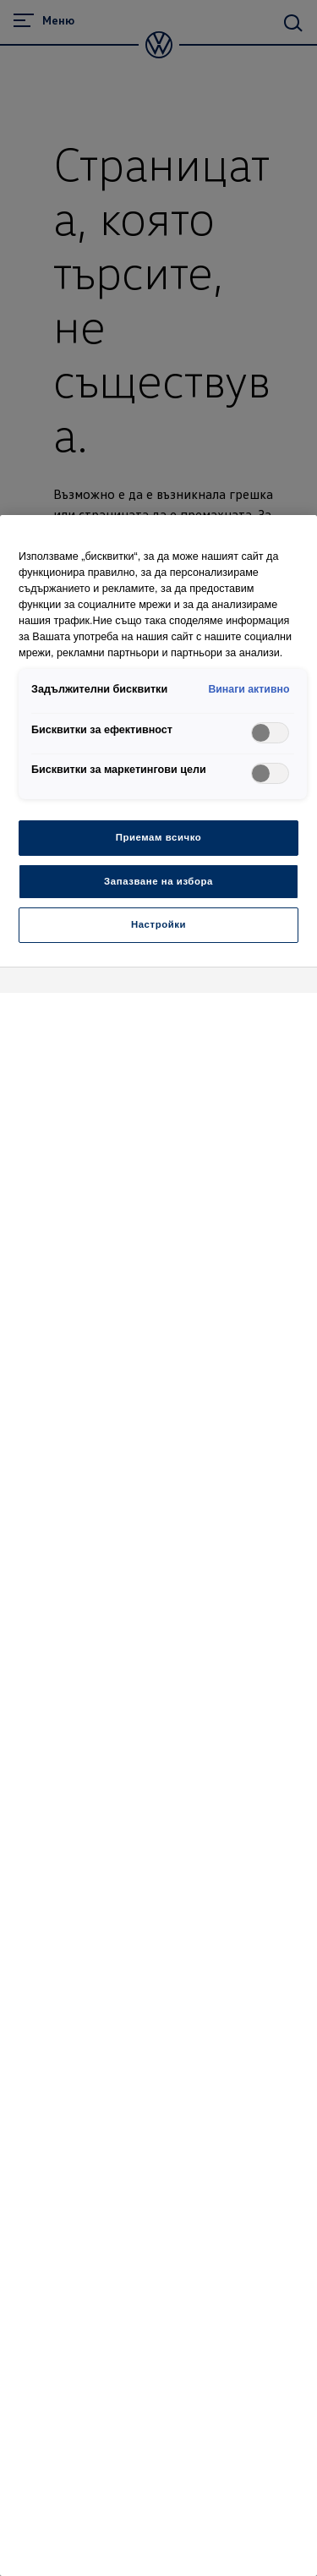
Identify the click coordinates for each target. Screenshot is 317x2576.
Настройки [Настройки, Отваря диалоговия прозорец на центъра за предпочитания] (158, 924)
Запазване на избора (158, 881)
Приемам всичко (159, 837)
